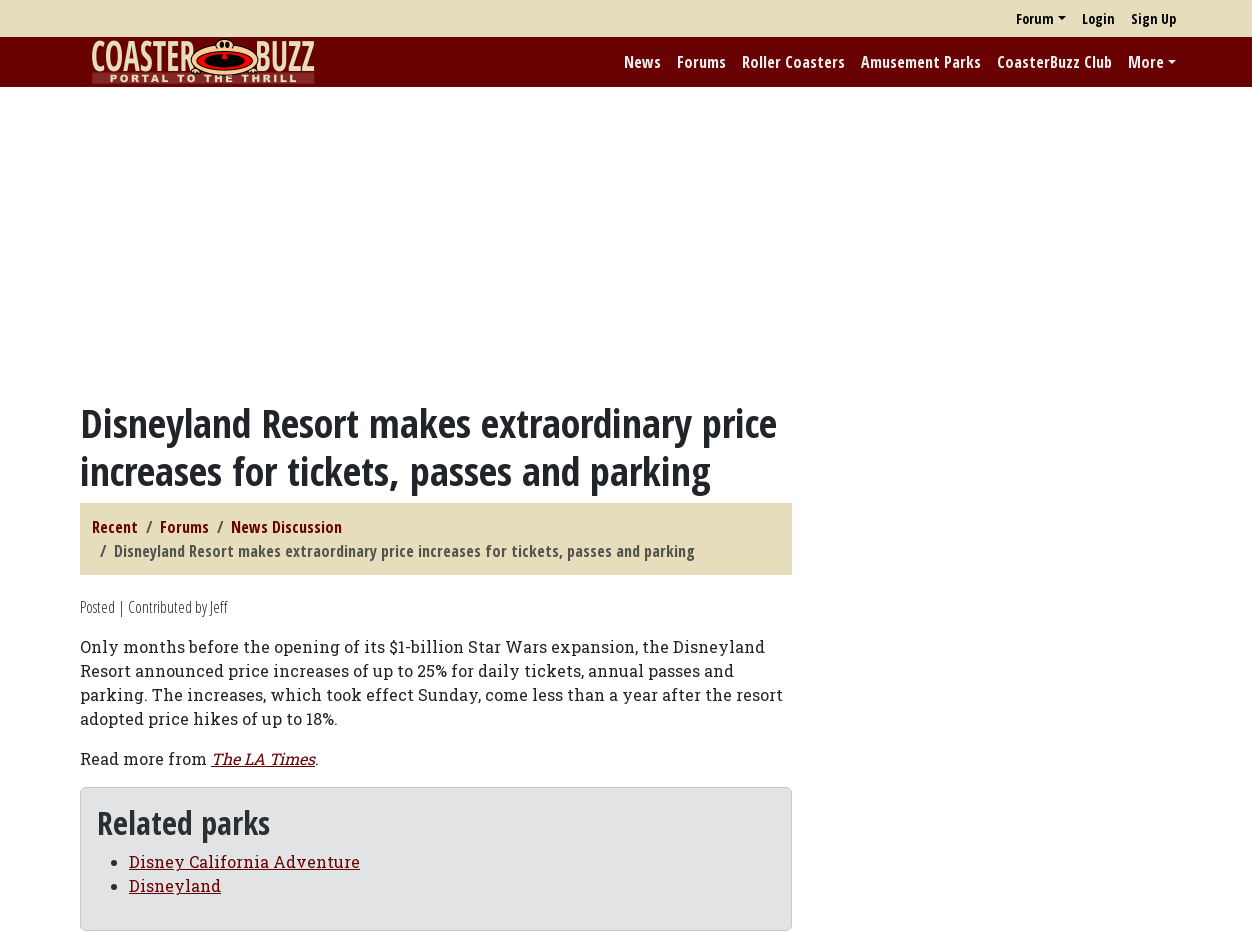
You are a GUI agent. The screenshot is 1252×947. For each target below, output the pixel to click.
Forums (701, 62)
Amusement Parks (921, 62)
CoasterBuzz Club (1054, 62)
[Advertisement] (626, 243)
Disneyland (175, 885)
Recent (115, 527)
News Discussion (286, 527)
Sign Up (1153, 18)
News (642, 62)
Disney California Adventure (244, 861)
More (1146, 62)
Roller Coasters (793, 62)
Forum (1035, 18)
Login (1098, 18)
